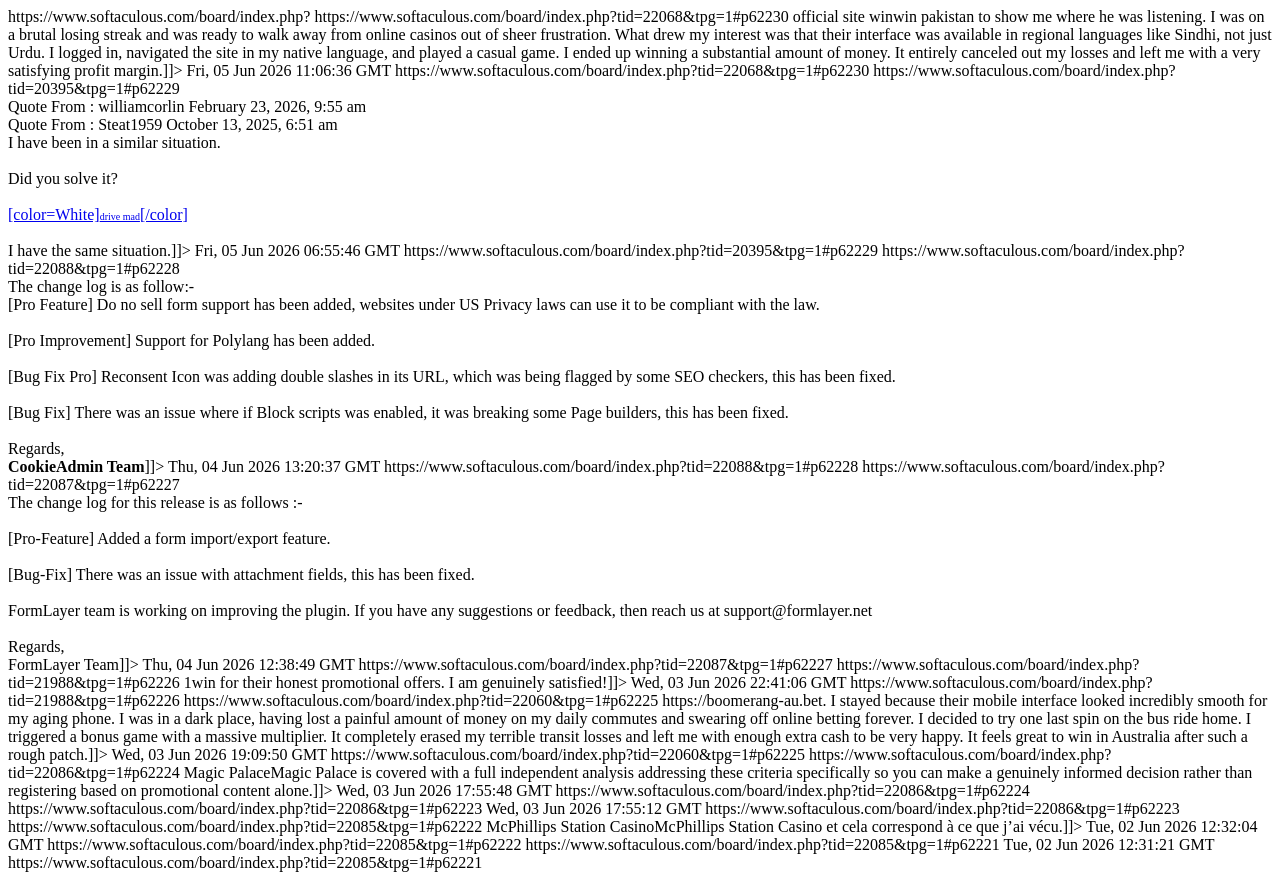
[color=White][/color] (98, 214)
